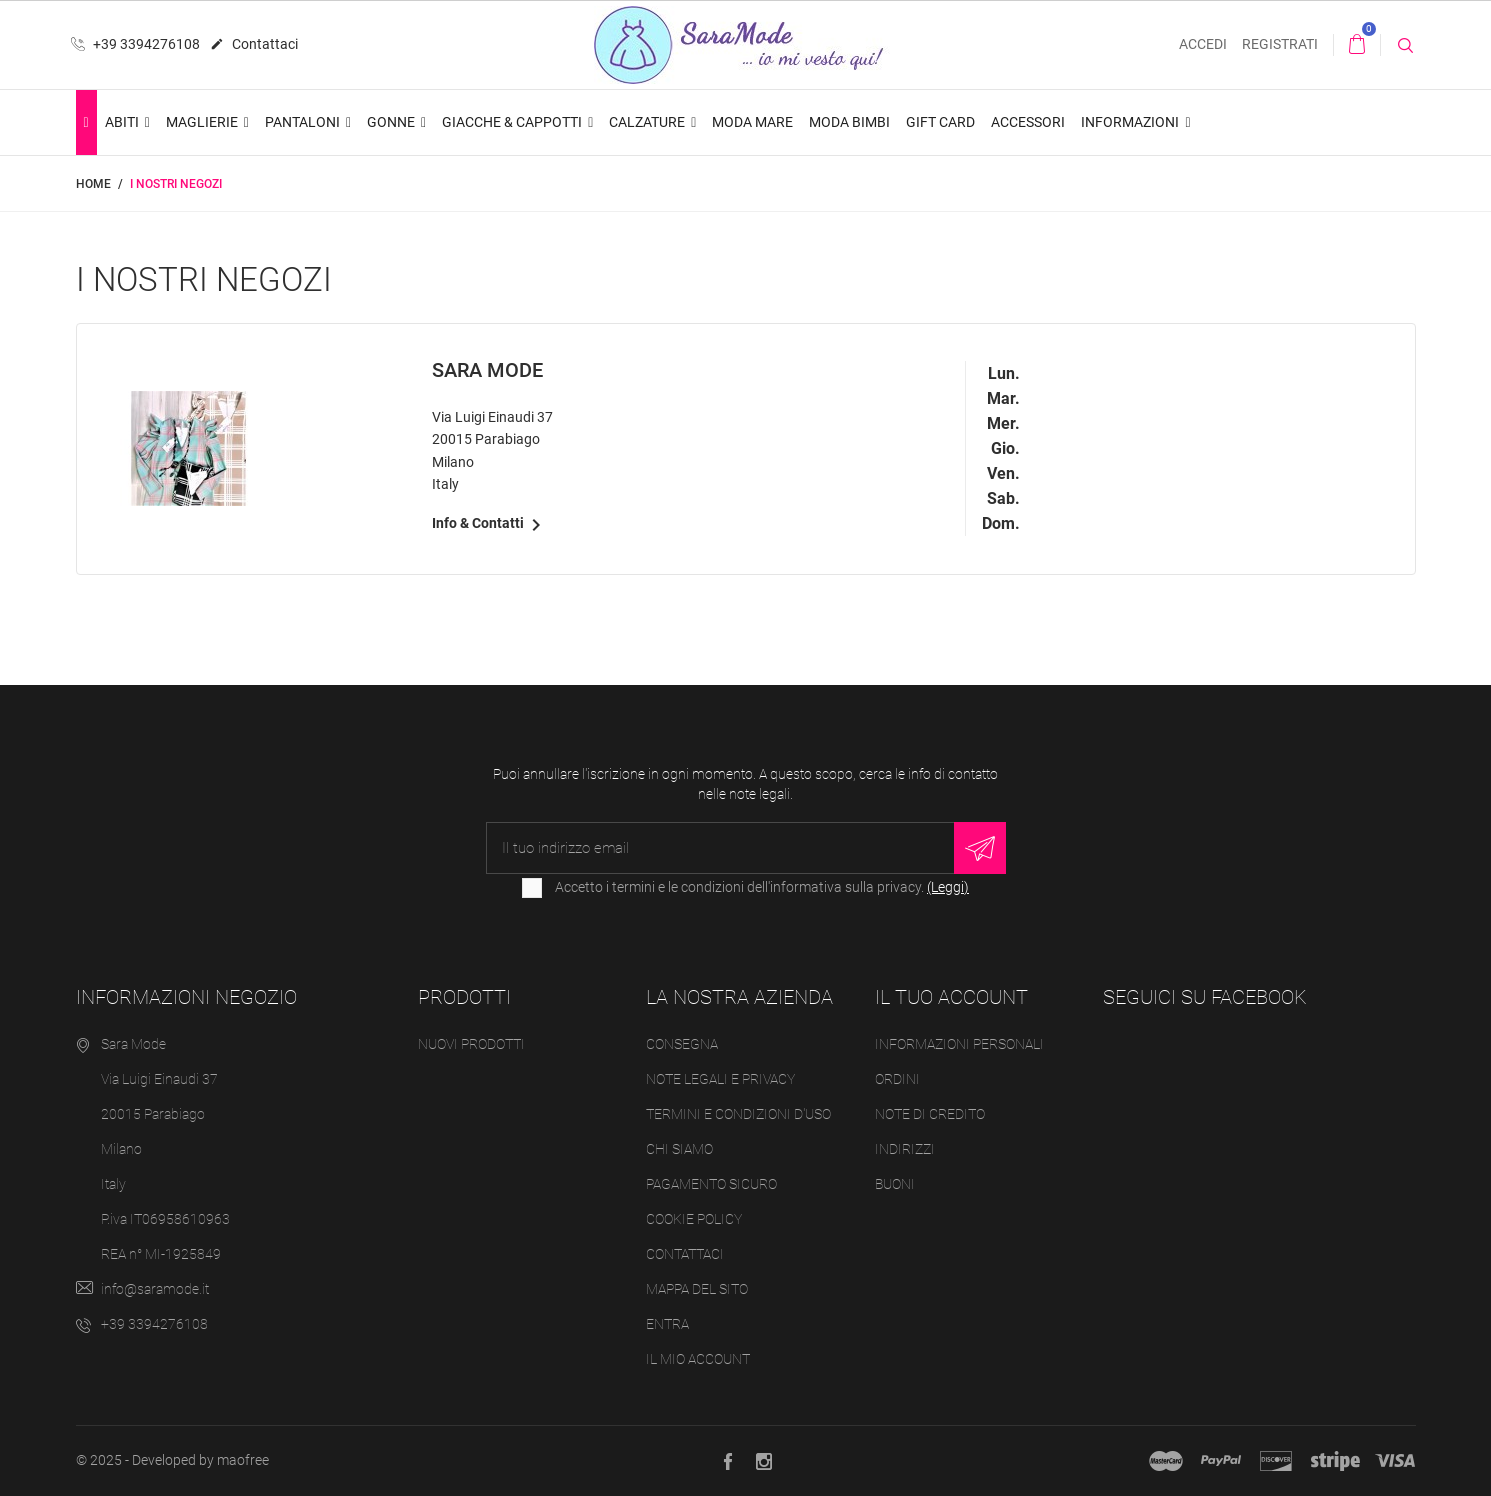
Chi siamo (679, 1149)
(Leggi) (948, 887)
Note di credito (930, 1114)
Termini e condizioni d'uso (738, 1114)
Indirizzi (905, 1149)
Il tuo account (951, 997)
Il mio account (698, 1359)
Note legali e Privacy (720, 1079)
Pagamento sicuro (711, 1184)
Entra (667, 1324)
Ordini (897, 1079)
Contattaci (254, 45)
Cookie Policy (694, 1219)
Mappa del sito (697, 1289)
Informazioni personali (959, 1044)
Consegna (682, 1044)
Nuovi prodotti (471, 1044)
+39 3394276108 (135, 44)
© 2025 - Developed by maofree (172, 1460)
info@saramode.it (155, 1289)
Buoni (895, 1184)
